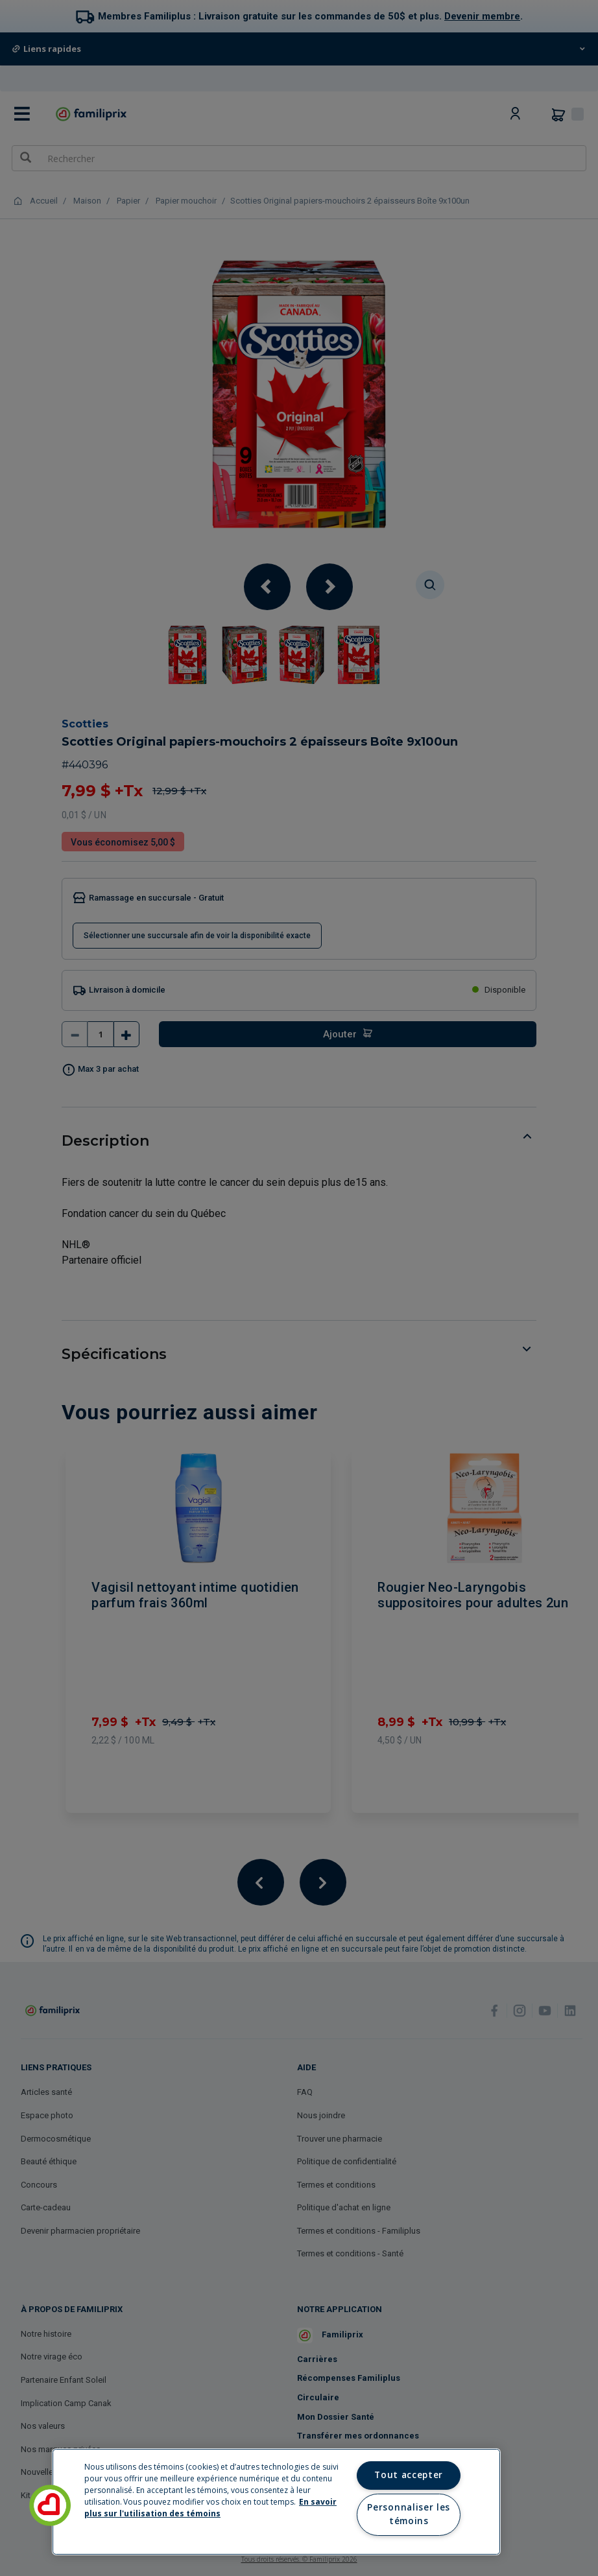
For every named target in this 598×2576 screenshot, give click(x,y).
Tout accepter (408, 2475)
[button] (50, 2505)
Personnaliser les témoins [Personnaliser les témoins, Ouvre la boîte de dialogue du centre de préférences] (408, 2514)
